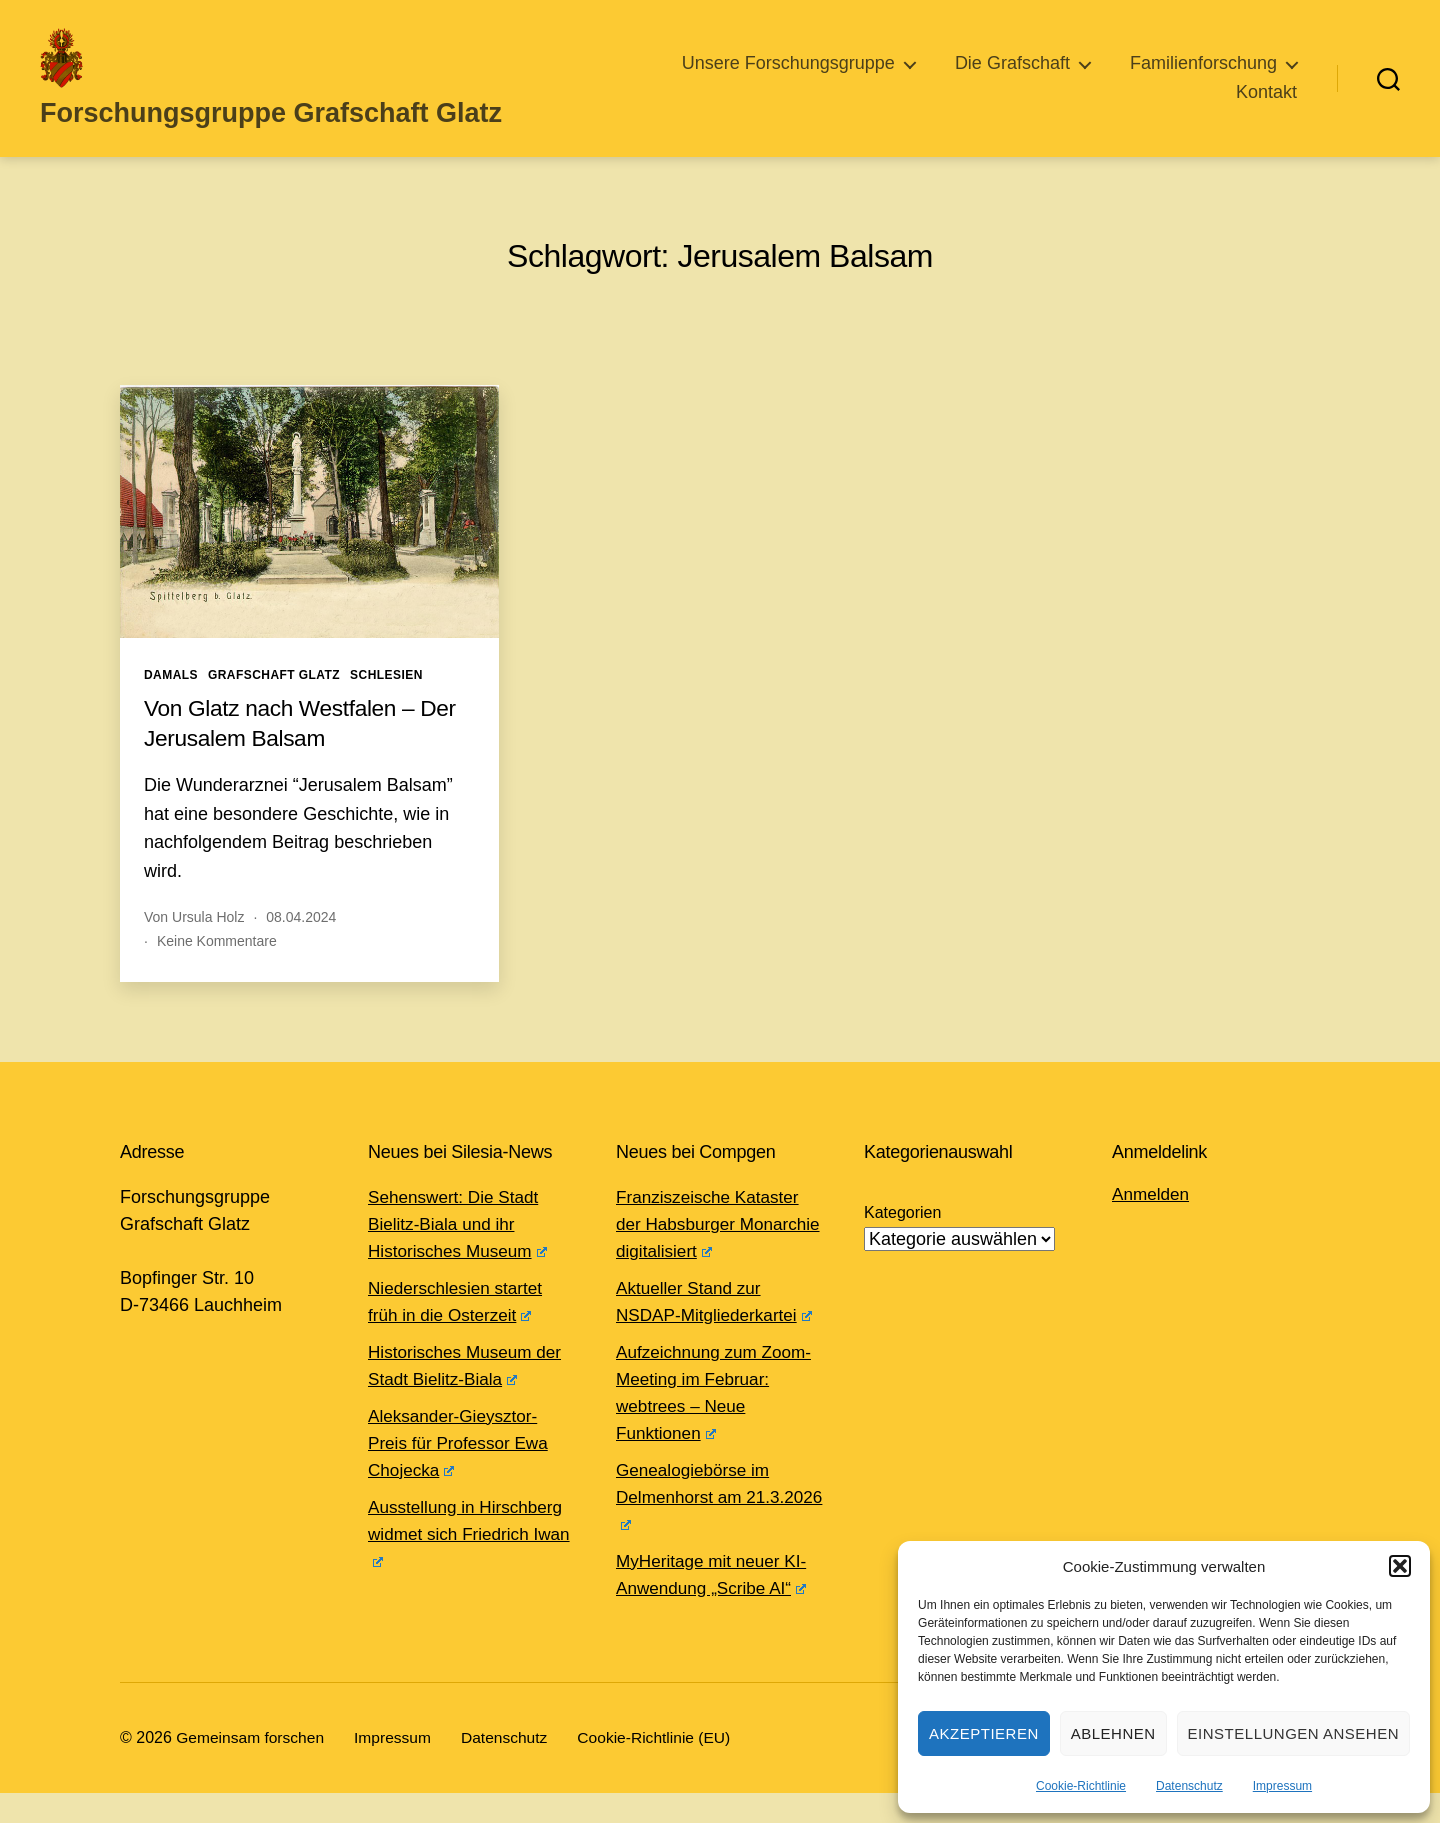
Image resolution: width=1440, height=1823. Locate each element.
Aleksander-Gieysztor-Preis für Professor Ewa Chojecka (462, 1473)
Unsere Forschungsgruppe (788, 78)
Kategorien (902, 1242)
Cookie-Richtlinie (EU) (664, 1767)
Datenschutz (1189, 1786)
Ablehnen (1113, 1733)
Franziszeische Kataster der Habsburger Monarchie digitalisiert (712, 1254)
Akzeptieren (984, 1733)
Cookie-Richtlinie (1081, 1786)
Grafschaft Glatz (274, 705)
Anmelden (1152, 1224)
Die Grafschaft (1012, 78)
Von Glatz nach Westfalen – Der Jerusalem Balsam (309, 752)
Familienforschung (1203, 78)
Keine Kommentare (217, 971)
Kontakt (1266, 107)
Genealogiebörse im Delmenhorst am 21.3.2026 (696, 1527)
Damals (171, 705)
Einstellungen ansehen (1293, 1733)
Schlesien (386, 705)
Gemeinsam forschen (252, 1767)
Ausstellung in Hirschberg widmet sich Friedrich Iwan (470, 1564)
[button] (1400, 1566)
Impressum (1282, 1786)
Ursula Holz (208, 947)
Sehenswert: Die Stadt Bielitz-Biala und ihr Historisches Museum (461, 1254)
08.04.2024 (301, 947)
